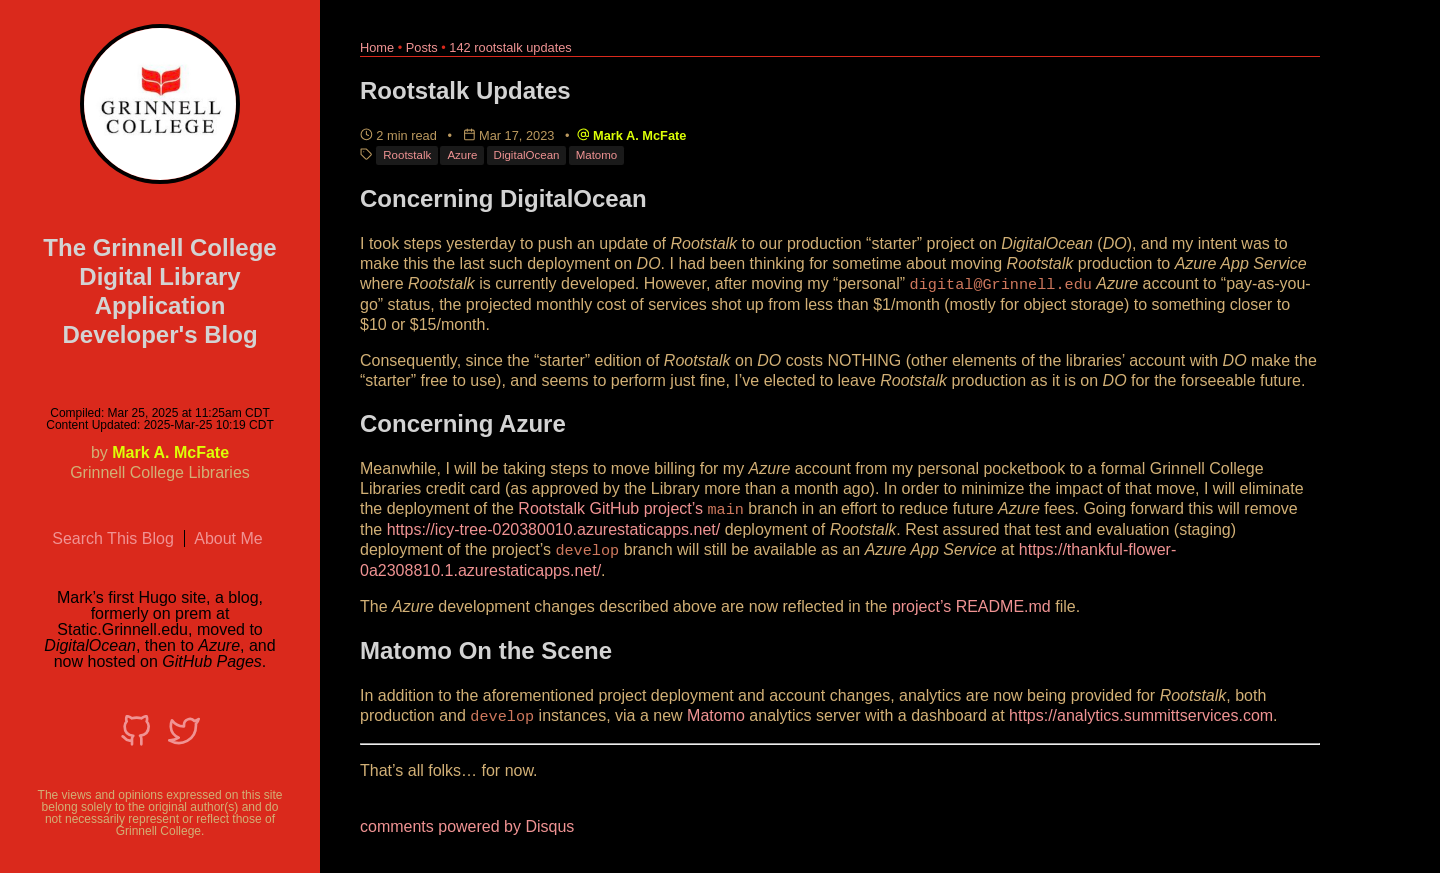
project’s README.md (971, 603)
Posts (422, 47)
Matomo (597, 155)
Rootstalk (407, 155)
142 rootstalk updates (510, 47)
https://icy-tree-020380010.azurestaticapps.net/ (554, 527)
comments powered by (467, 822)
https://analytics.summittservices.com (1141, 712)
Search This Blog (113, 538)
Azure (462, 155)
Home (377, 47)
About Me (228, 538)
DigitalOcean (527, 155)
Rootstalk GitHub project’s (610, 507)
